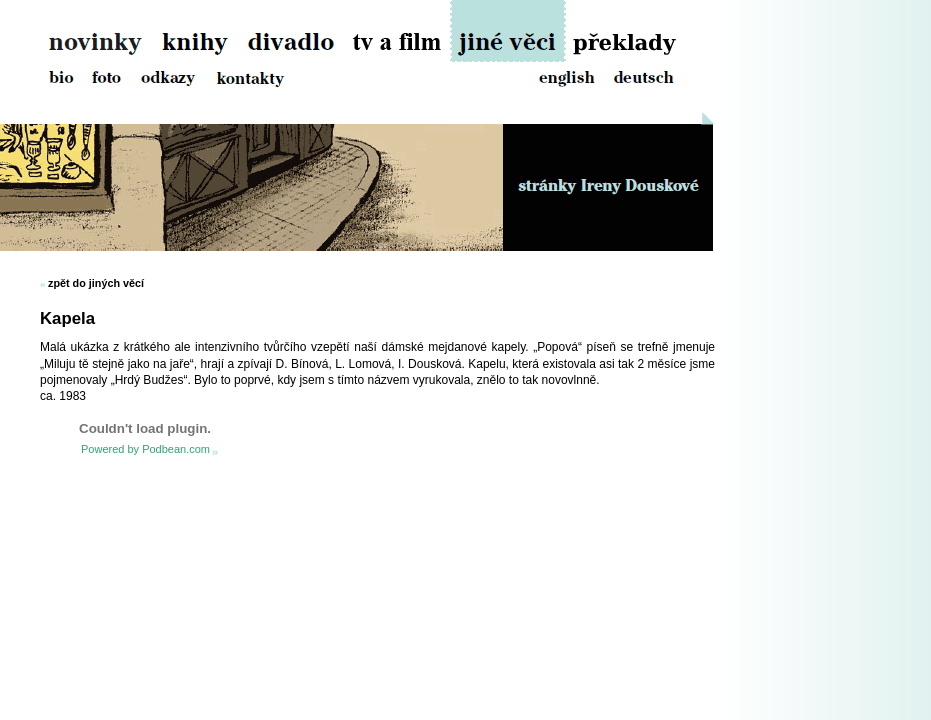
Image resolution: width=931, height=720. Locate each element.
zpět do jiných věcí (96, 283)
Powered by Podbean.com (145, 449)
